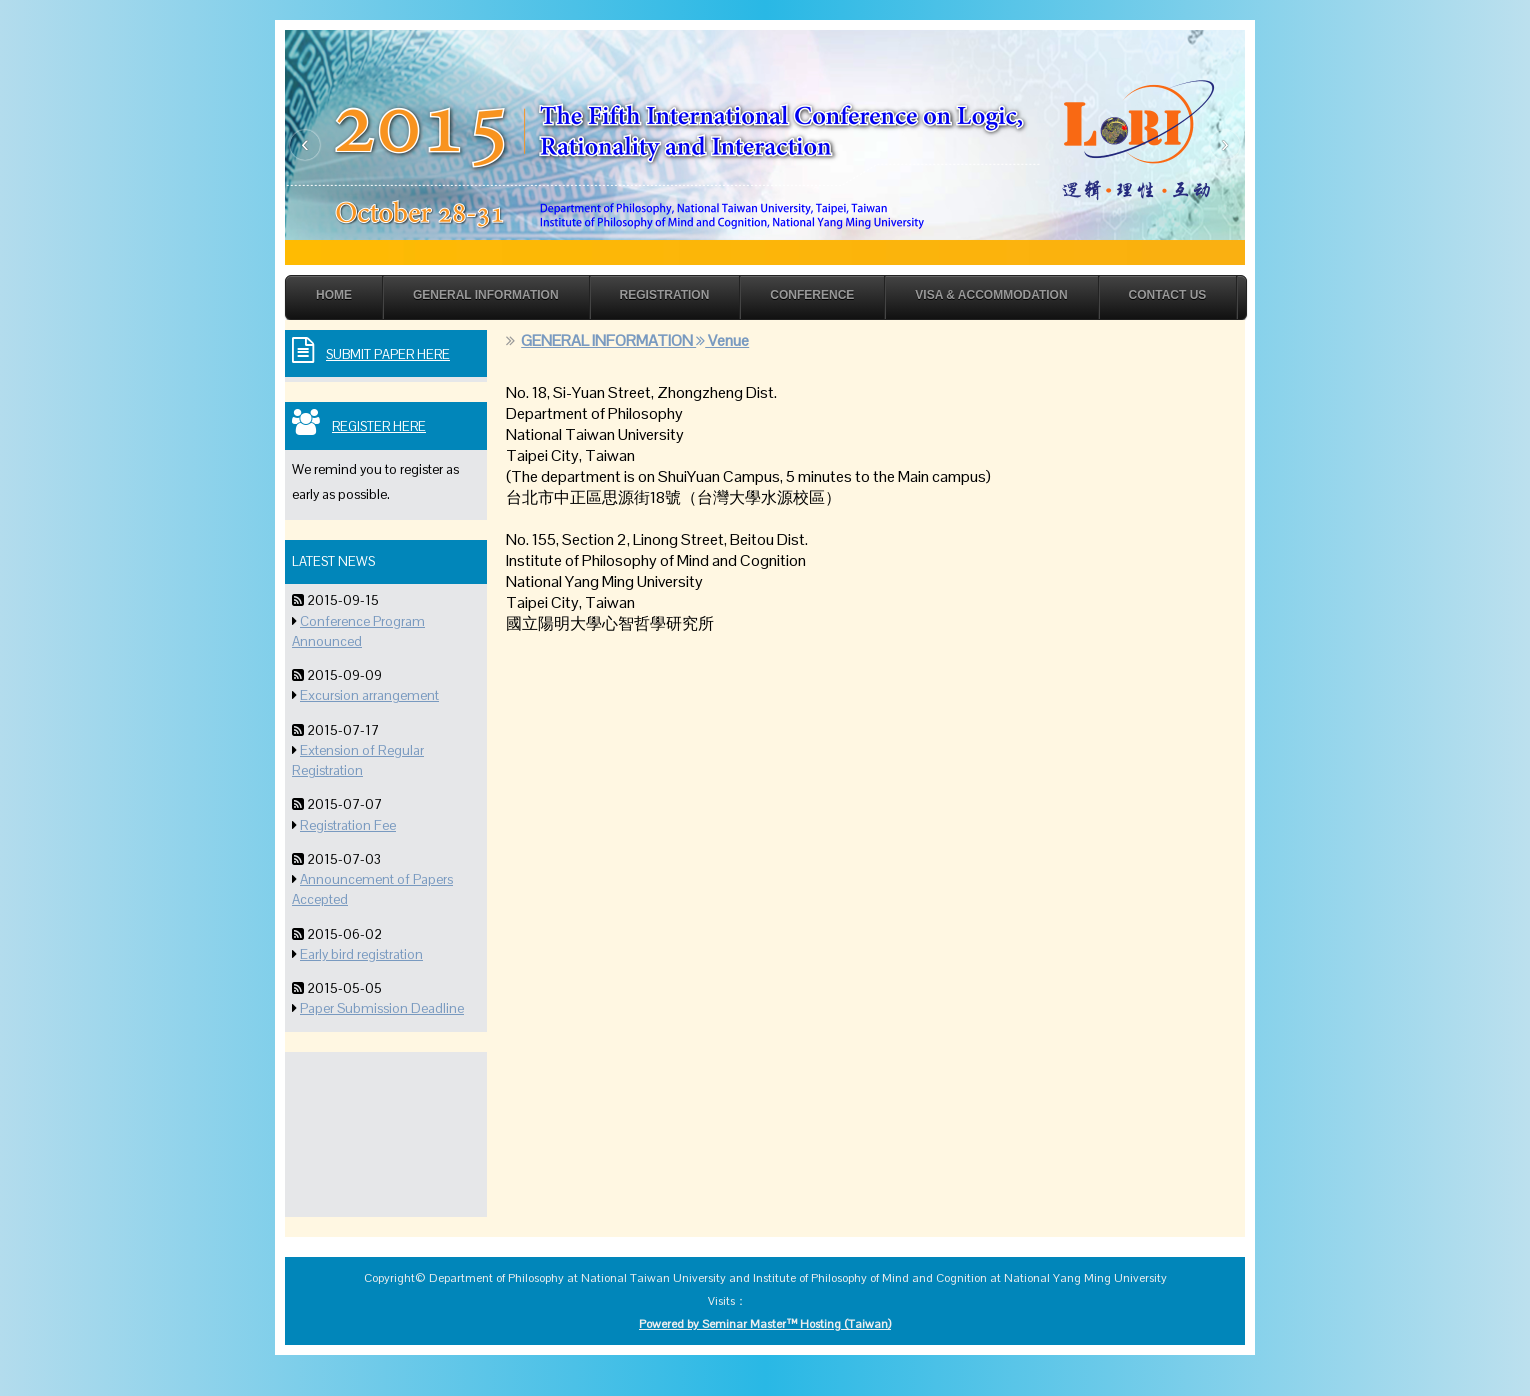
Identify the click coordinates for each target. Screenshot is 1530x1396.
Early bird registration (361, 954)
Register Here (379, 426)
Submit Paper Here (388, 354)
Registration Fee (348, 825)
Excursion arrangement (369, 695)
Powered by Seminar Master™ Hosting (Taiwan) (765, 1324)
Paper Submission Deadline (382, 1008)
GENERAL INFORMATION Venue (635, 340)
